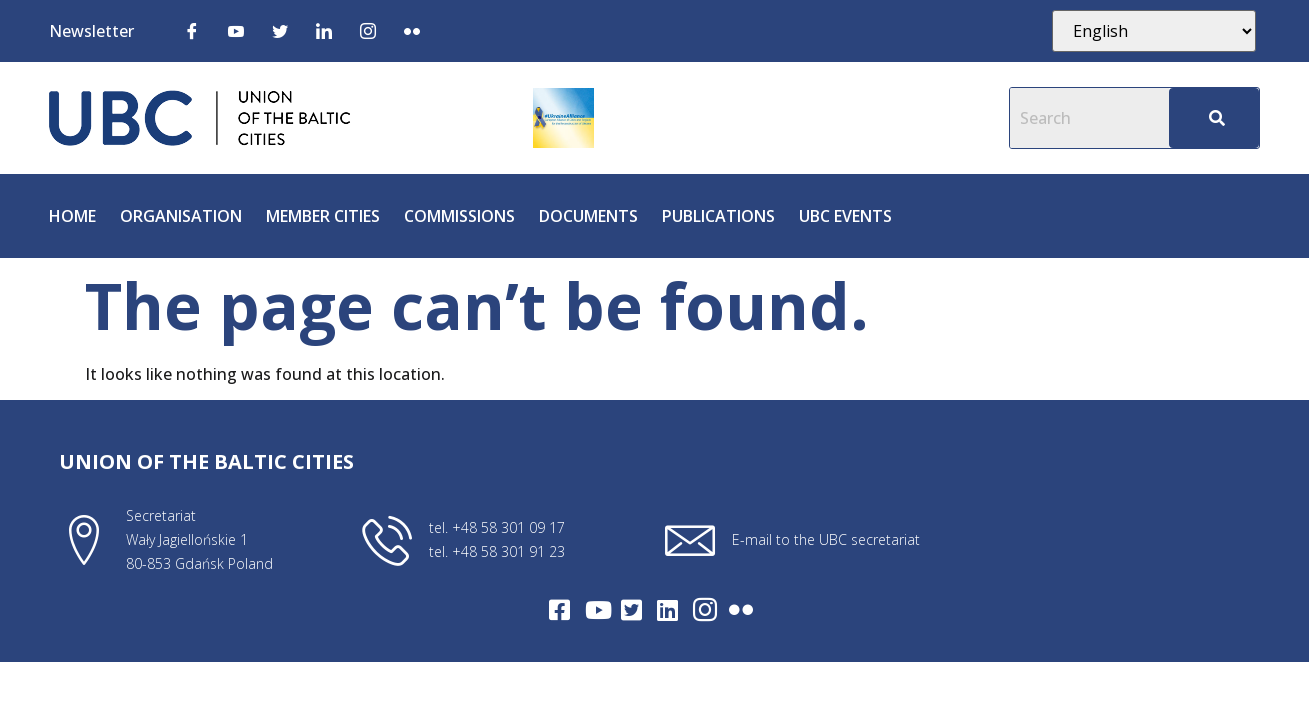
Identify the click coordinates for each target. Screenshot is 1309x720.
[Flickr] (412, 30)
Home (72, 216)
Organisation (181, 216)
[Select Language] (1154, 31)
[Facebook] (192, 30)
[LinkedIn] (324, 30)
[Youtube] (236, 30)
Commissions (459, 216)
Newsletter (91, 31)
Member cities (323, 216)
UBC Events (845, 216)
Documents (588, 216)
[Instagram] (368, 30)
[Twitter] (280, 30)
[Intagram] (705, 610)
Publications (718, 216)
